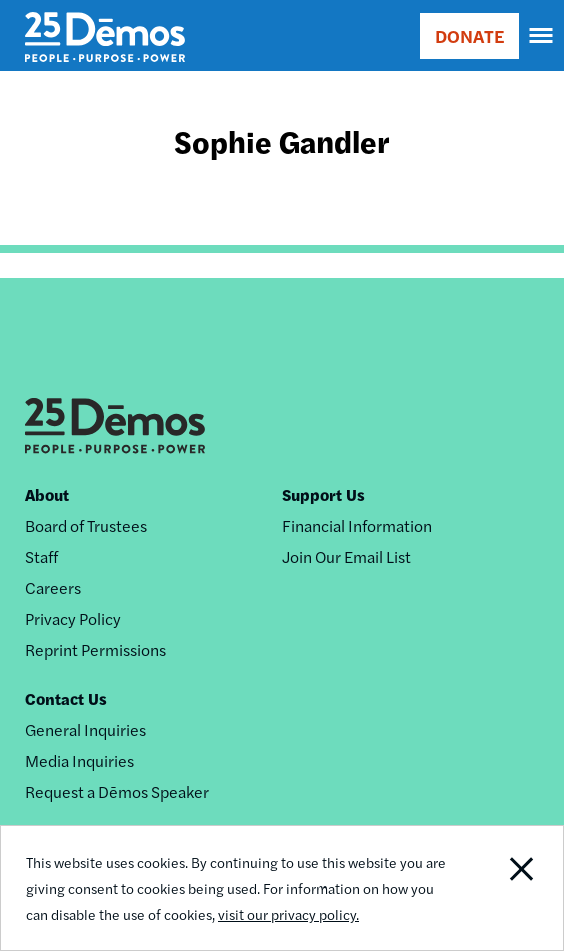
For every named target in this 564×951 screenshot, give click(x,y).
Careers (53, 587)
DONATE (469, 35)
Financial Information (357, 525)
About (47, 494)
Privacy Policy (73, 618)
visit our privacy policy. (288, 914)
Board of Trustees (86, 525)
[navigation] (542, 36)
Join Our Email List (346, 556)
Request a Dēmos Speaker (117, 791)
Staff (41, 556)
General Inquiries (85, 729)
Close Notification (506, 888)
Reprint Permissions (95, 649)
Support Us (323, 494)
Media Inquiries (79, 760)
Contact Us (66, 698)
